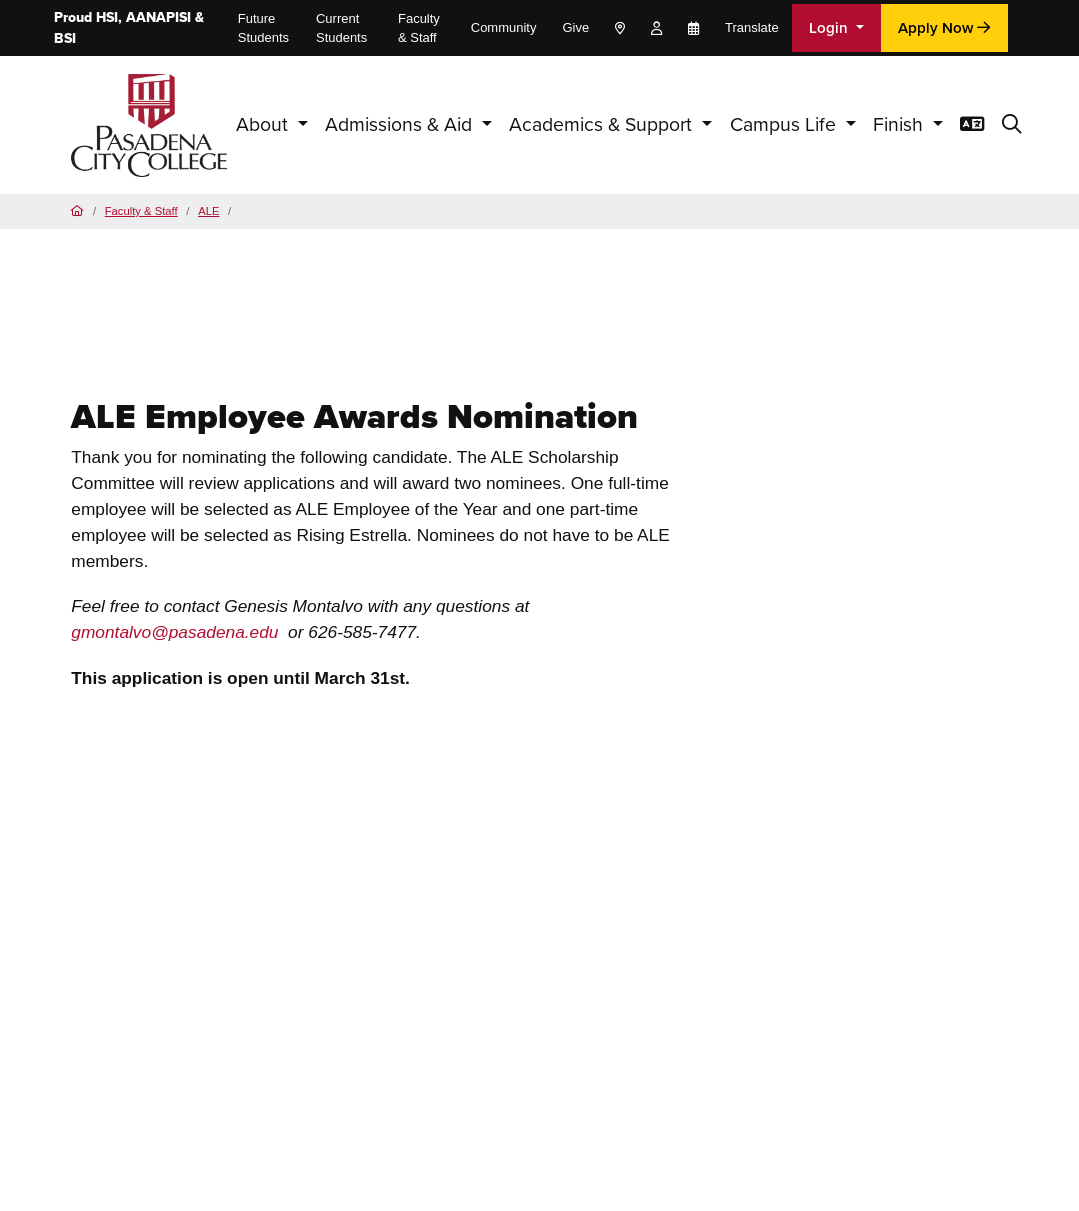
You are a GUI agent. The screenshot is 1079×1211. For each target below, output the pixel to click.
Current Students (341, 28)
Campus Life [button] (785, 124)
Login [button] (830, 28)
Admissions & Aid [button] (401, 124)
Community (504, 27)
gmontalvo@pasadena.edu (174, 632)
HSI (107, 17)
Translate (752, 27)
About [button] (264, 124)
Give (575, 27)
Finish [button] (900, 124)
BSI (65, 38)
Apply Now (944, 28)
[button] (1011, 125)
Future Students (263, 28)
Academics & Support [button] (603, 124)
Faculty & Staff (419, 28)
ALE (208, 211)
